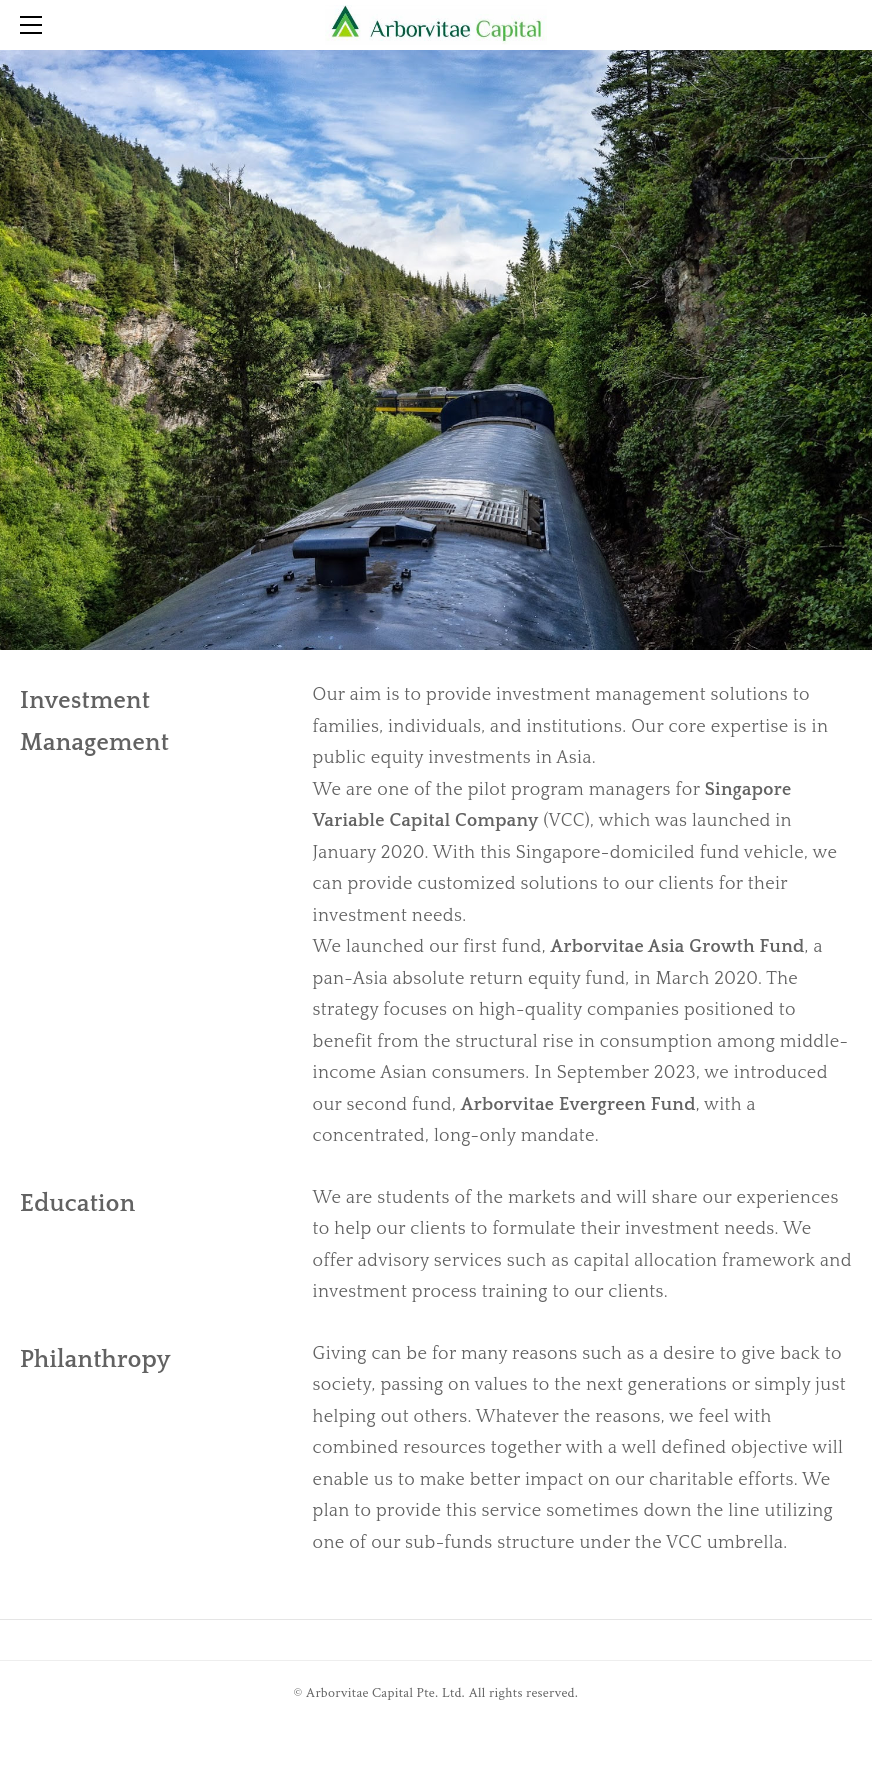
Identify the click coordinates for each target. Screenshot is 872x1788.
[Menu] (35, 25)
